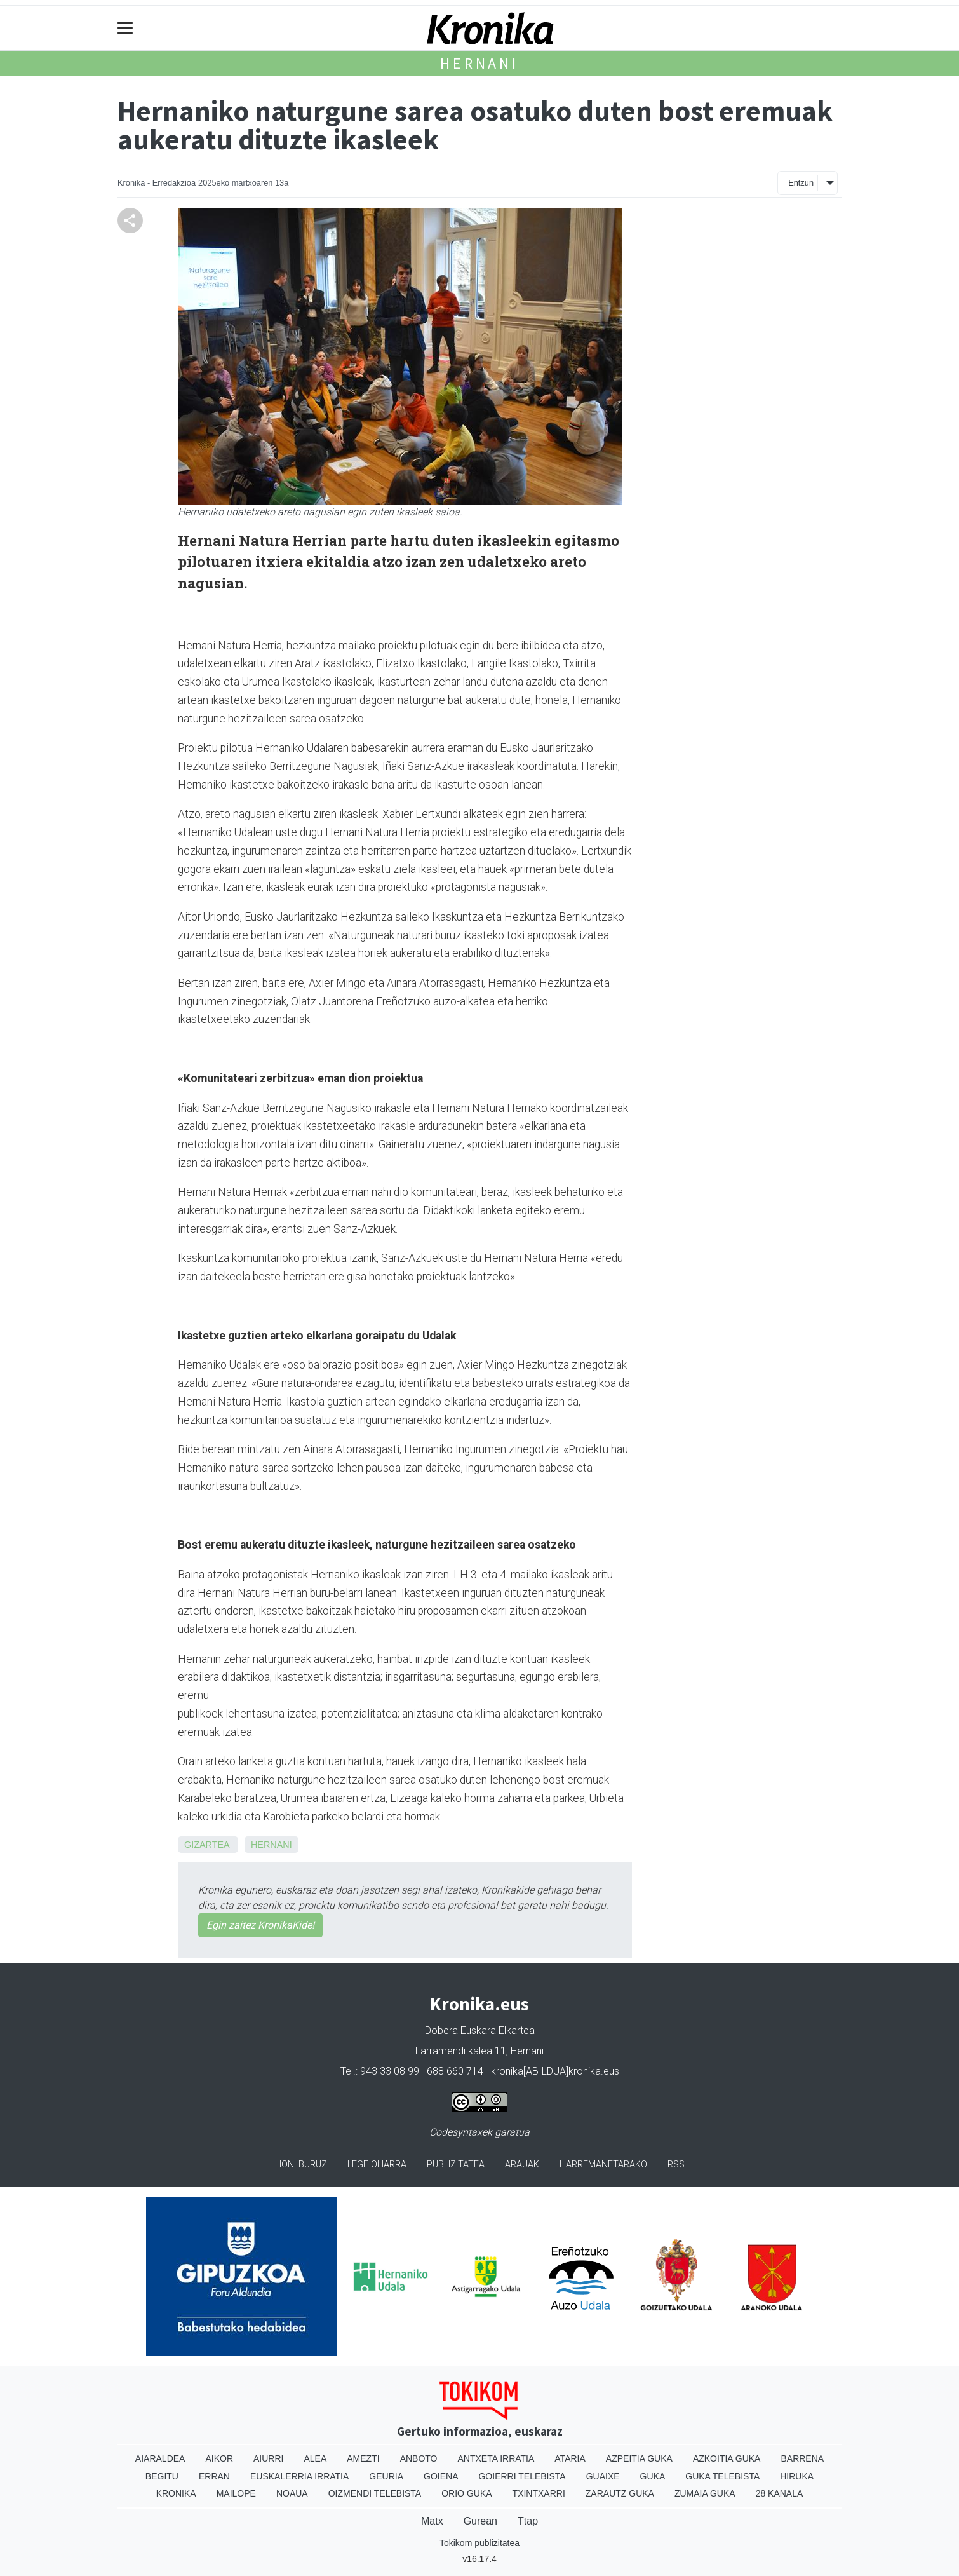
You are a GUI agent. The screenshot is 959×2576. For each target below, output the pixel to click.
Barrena (802, 2458)
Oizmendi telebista (375, 2493)
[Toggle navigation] (125, 28)
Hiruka (797, 2476)
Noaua (292, 2493)
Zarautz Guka (620, 2493)
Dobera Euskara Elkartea (480, 2030)
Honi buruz (301, 2164)
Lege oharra (376, 2164)
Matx (432, 2521)
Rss (676, 2164)
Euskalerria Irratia (299, 2476)
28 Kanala (779, 2493)
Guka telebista (722, 2476)
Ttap (528, 2521)
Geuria (386, 2476)
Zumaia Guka (704, 2493)
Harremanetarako (603, 2164)
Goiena (441, 2476)
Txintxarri (539, 2493)
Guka (653, 2476)
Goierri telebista (521, 2476)
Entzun (801, 182)
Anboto (419, 2458)
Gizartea (206, 1845)
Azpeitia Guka (639, 2458)
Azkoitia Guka (727, 2458)
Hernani (479, 63)
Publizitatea (456, 2164)
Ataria (570, 2458)
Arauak (522, 2164)
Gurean (480, 2521)
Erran (214, 2476)
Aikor (219, 2458)
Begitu (161, 2476)
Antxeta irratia (496, 2458)
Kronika (176, 2493)
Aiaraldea (160, 2458)
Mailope (236, 2493)
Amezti (363, 2458)
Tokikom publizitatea (479, 2543)
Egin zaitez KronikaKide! (260, 1925)
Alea (315, 2458)
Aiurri (268, 2458)
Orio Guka (466, 2493)
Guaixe (603, 2476)
